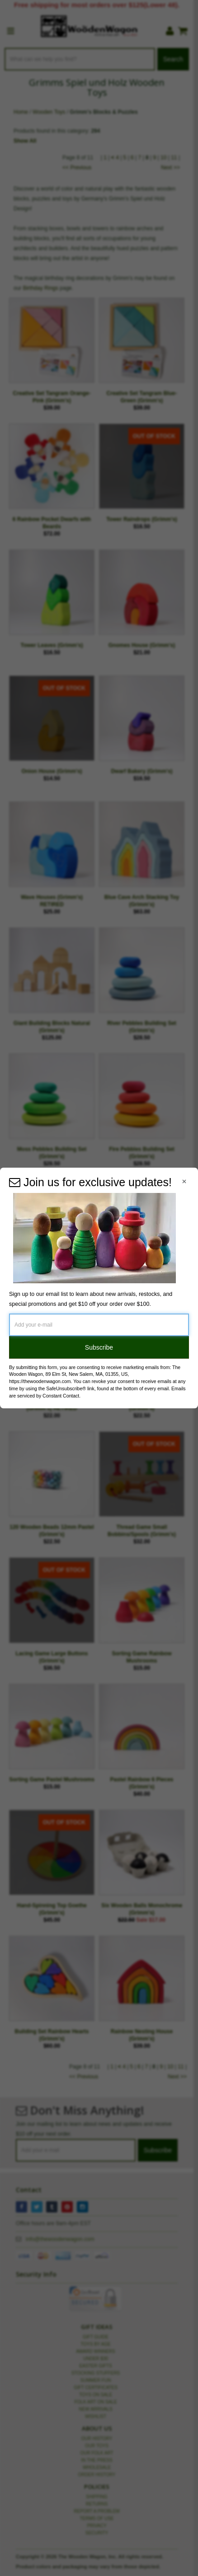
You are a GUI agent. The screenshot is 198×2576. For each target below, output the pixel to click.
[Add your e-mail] (99, 1325)
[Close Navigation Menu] (184, 1181)
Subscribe (99, 1347)
